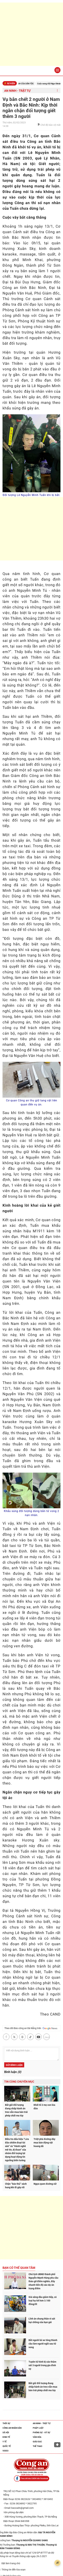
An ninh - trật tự (17, 90)
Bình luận (12, 2072)
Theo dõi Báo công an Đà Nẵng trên (30, 2028)
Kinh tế (6, 2437)
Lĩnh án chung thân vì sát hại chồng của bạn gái (42, 2320)
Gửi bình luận (14, 2065)
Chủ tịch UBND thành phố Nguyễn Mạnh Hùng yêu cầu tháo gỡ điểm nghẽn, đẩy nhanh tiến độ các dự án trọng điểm (43, 2281)
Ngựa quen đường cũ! (45, 2183)
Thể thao (37, 2446)
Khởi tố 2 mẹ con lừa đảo (44, 2107)
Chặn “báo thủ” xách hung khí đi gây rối (16, 2185)
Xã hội (6, 2433)
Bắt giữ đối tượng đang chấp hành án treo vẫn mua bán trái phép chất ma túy (16, 2110)
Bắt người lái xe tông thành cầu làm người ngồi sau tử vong (43, 2344)
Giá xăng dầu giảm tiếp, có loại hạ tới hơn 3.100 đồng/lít (43, 2300)
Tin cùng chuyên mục (19, 2081)
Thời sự (6, 2423)
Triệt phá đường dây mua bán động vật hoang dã (44, 2142)
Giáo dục (37, 2442)
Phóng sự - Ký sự (41, 2433)
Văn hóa (37, 2437)
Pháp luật (38, 2428)
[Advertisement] (31, 34)
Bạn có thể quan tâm (19, 2267)
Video (5, 2451)
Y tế (5, 2442)
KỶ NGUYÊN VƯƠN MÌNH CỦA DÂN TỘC (28, 83)
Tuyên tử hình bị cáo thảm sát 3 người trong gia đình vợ (42, 2365)
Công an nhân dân (12, 2428)
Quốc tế (7, 2446)
